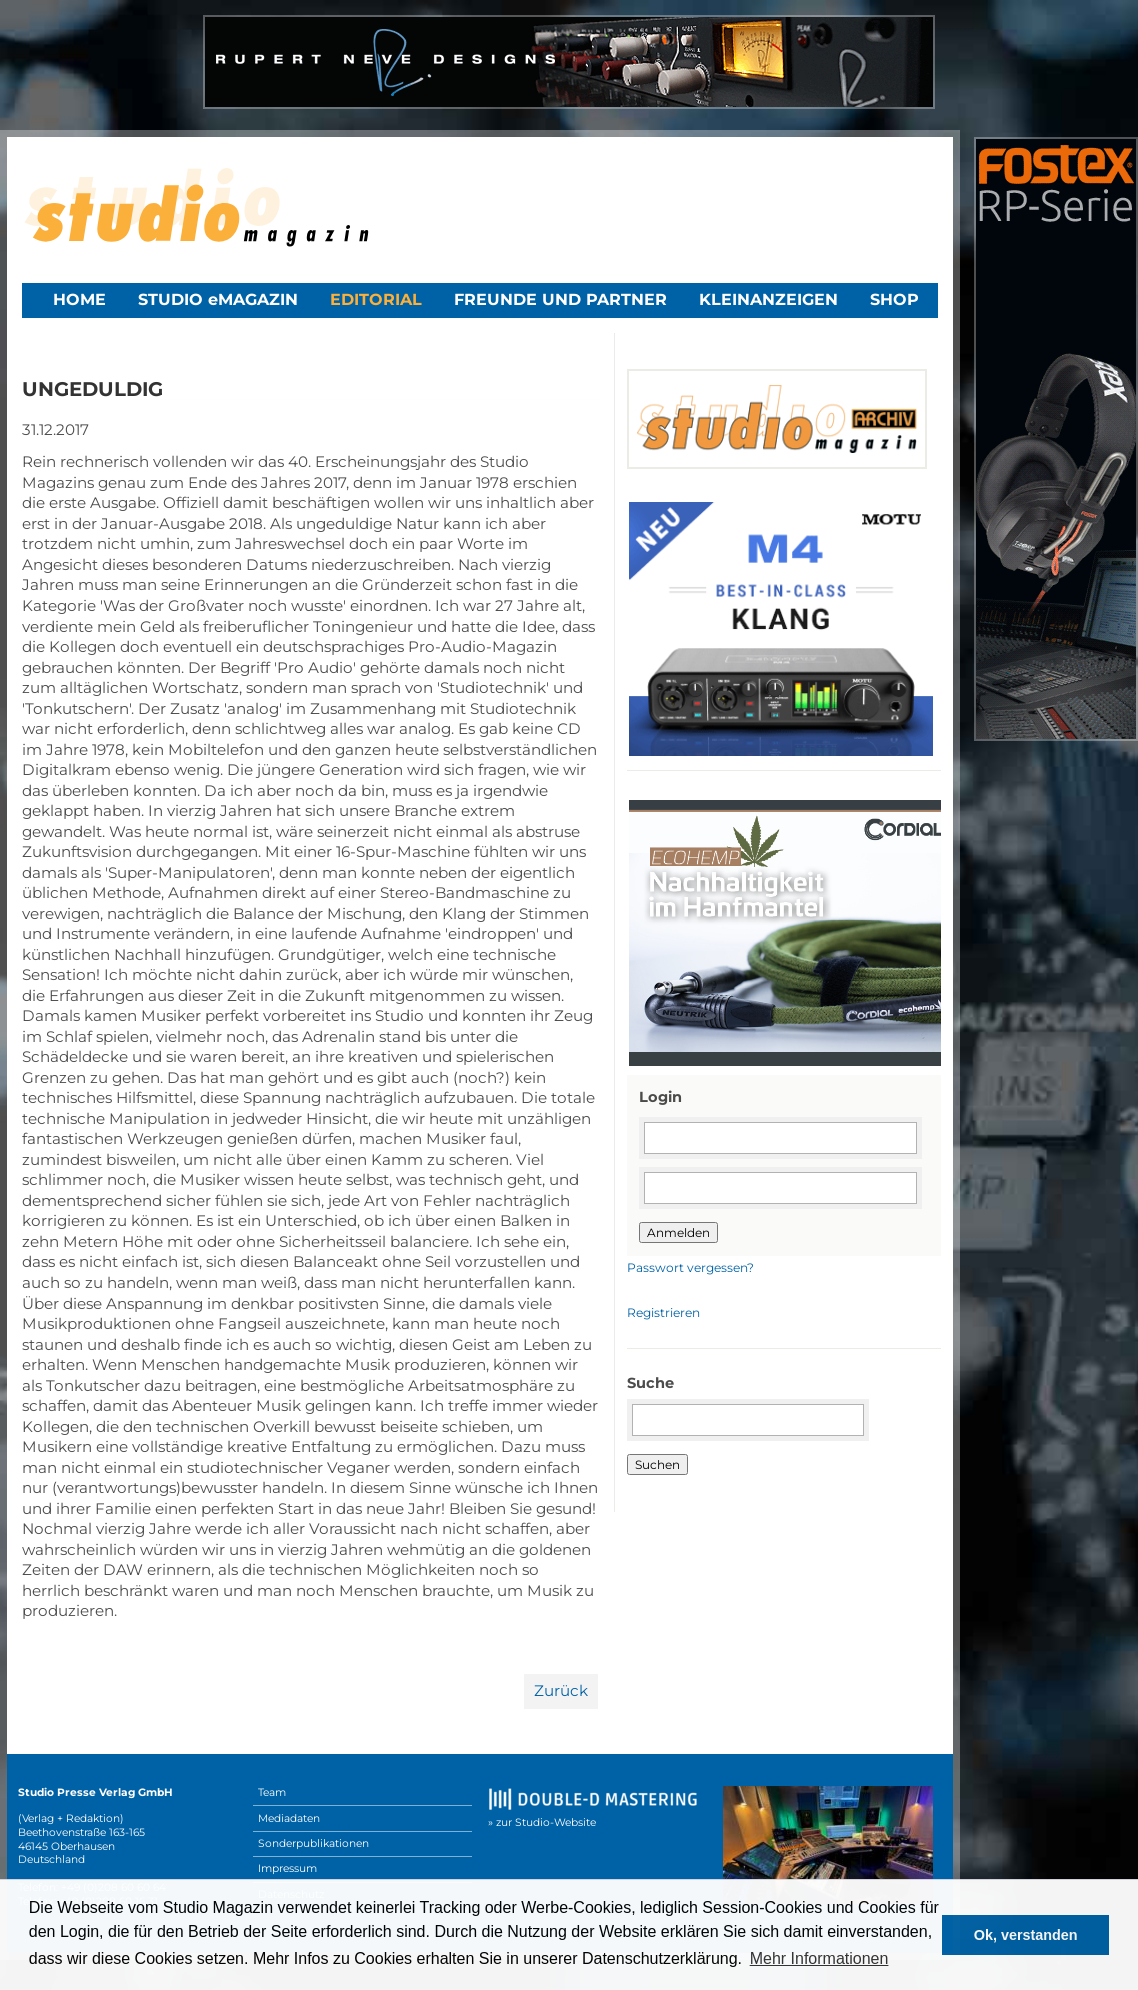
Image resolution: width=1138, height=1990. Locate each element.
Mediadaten (289, 1818)
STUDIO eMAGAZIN (218, 299)
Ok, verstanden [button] (1026, 1935)
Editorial (376, 299)
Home (79, 299)
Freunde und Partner (560, 299)
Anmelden (678, 1232)
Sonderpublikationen (313, 1843)
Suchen (657, 1464)
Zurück (561, 1690)
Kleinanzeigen (768, 299)
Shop (894, 299)
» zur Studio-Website (542, 1822)
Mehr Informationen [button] (819, 1958)
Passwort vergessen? (690, 1267)
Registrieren (663, 1312)
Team (272, 1792)
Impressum (287, 1868)
